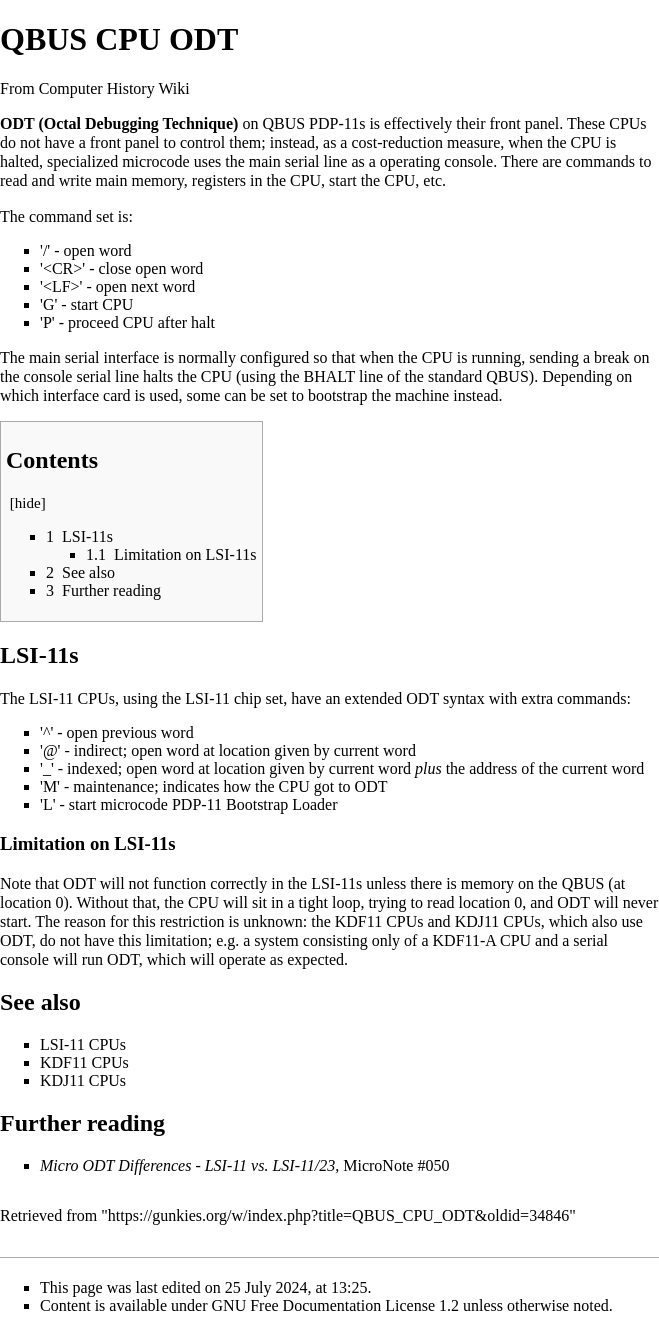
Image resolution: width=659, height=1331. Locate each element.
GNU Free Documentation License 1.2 (335, 1305)
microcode (156, 161)
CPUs (627, 123)
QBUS (283, 123)
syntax (464, 698)
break (612, 357)
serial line (316, 161)
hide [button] (28, 503)
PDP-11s (337, 123)
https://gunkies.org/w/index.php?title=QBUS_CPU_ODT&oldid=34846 (338, 1215)
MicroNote (378, 1165)
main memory (140, 180)
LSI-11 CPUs (72, 698)
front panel (525, 123)
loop (346, 902)
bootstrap (338, 395)
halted (19, 161)
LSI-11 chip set (234, 698)
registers (219, 180)
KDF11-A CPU (482, 940)
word (115, 250)
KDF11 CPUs (379, 921)
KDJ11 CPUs (498, 921)
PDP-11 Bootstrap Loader (255, 804)
